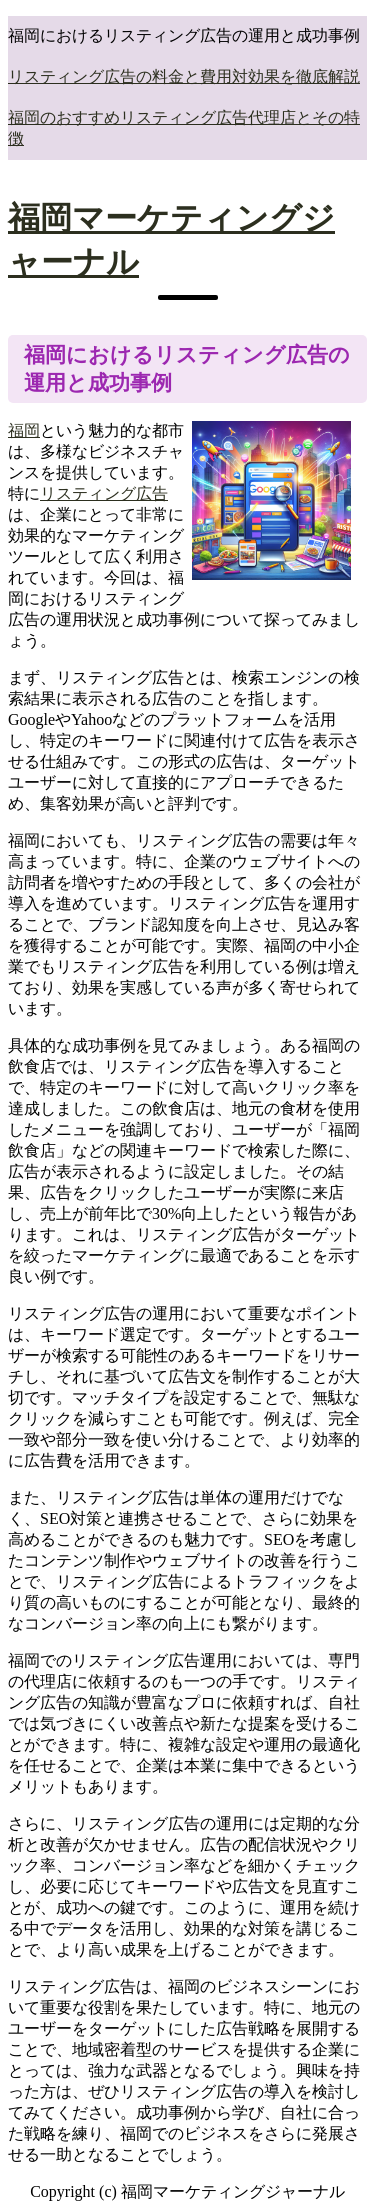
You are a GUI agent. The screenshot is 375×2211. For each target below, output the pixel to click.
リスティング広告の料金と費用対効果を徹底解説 (184, 76)
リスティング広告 (104, 493)
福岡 (24, 430)
